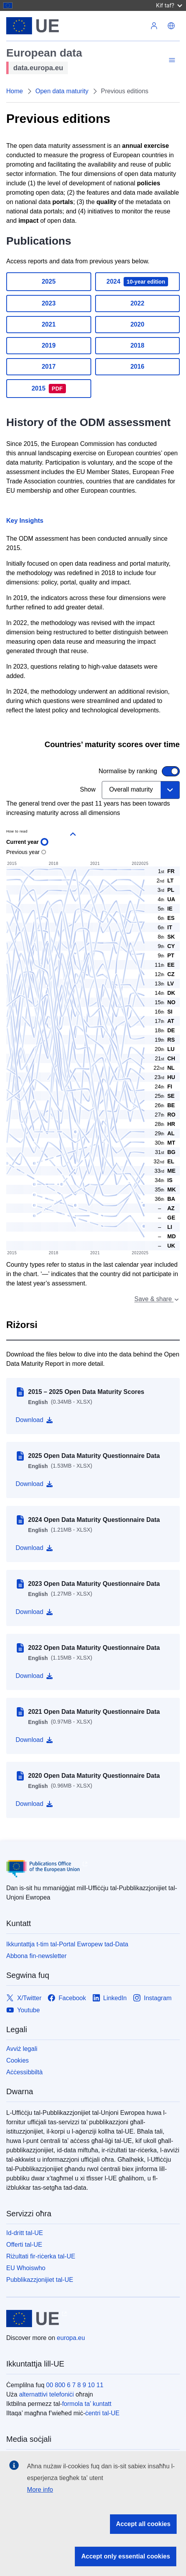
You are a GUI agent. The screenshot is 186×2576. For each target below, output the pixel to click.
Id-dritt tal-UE (24, 2233)
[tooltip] (164, 1208)
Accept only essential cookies (125, 2556)
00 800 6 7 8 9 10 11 (74, 2385)
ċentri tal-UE (102, 2413)
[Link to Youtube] (23, 2010)
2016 (137, 366)
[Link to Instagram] (152, 1998)
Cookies (17, 2060)
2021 (49, 324)
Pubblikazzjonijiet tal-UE (39, 2279)
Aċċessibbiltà (24, 2072)
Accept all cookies (143, 2524)
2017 (49, 366)
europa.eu (71, 2338)
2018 (137, 345)
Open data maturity (62, 91)
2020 (137, 324)
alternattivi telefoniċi (46, 2394)
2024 (137, 281)
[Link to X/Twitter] (23, 1998)
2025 (49, 281)
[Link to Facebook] (67, 1998)
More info (40, 2489)
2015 (49, 388)
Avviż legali (21, 2048)
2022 (137, 303)
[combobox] (141, 790)
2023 (49, 303)
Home (14, 91)
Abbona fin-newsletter (36, 1956)
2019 (49, 345)
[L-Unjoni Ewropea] (75, 25)
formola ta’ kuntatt (87, 2403)
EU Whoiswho (25, 2268)
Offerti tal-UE (24, 2244)
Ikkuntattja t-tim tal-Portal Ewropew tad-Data (67, 1944)
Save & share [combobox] (157, 1299)
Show (88, 789)
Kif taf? (169, 5)
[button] (171, 25)
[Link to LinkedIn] (109, 1998)
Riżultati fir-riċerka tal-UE (40, 2256)
